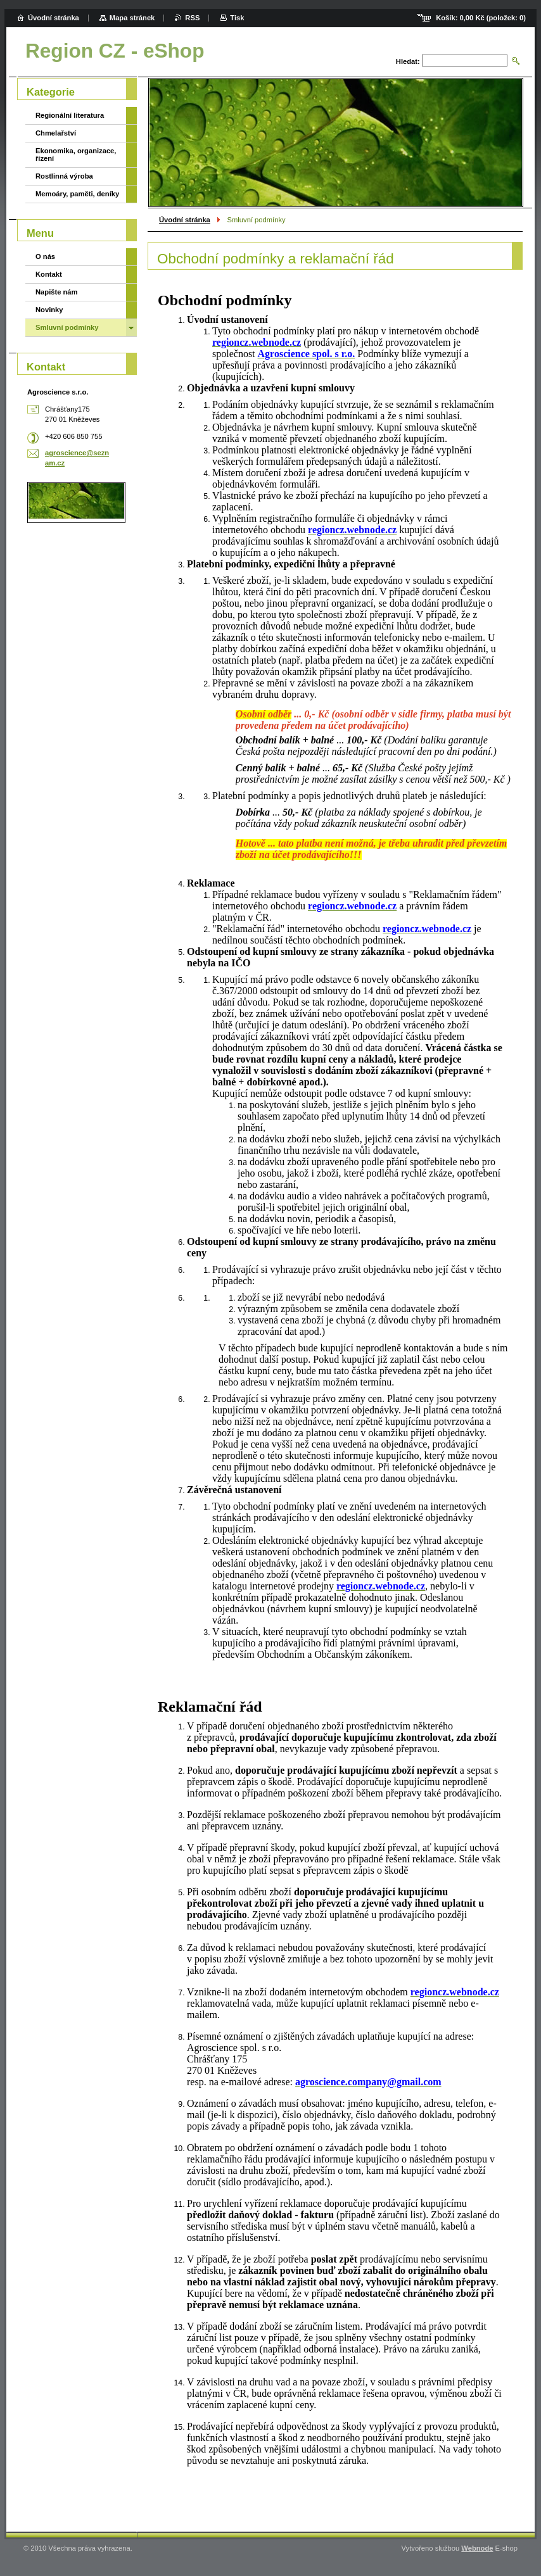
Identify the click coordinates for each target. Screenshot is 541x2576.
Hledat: (408, 61)
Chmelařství (55, 133)
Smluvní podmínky (66, 327)
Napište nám (56, 292)
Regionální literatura (69, 115)
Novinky (49, 309)
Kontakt (48, 274)
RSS (192, 18)
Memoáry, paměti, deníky (77, 194)
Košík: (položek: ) (481, 18)
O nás (45, 256)
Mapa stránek (132, 18)
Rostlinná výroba (64, 176)
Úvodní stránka (184, 220)
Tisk (237, 18)
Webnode (477, 2548)
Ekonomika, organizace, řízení (75, 154)
